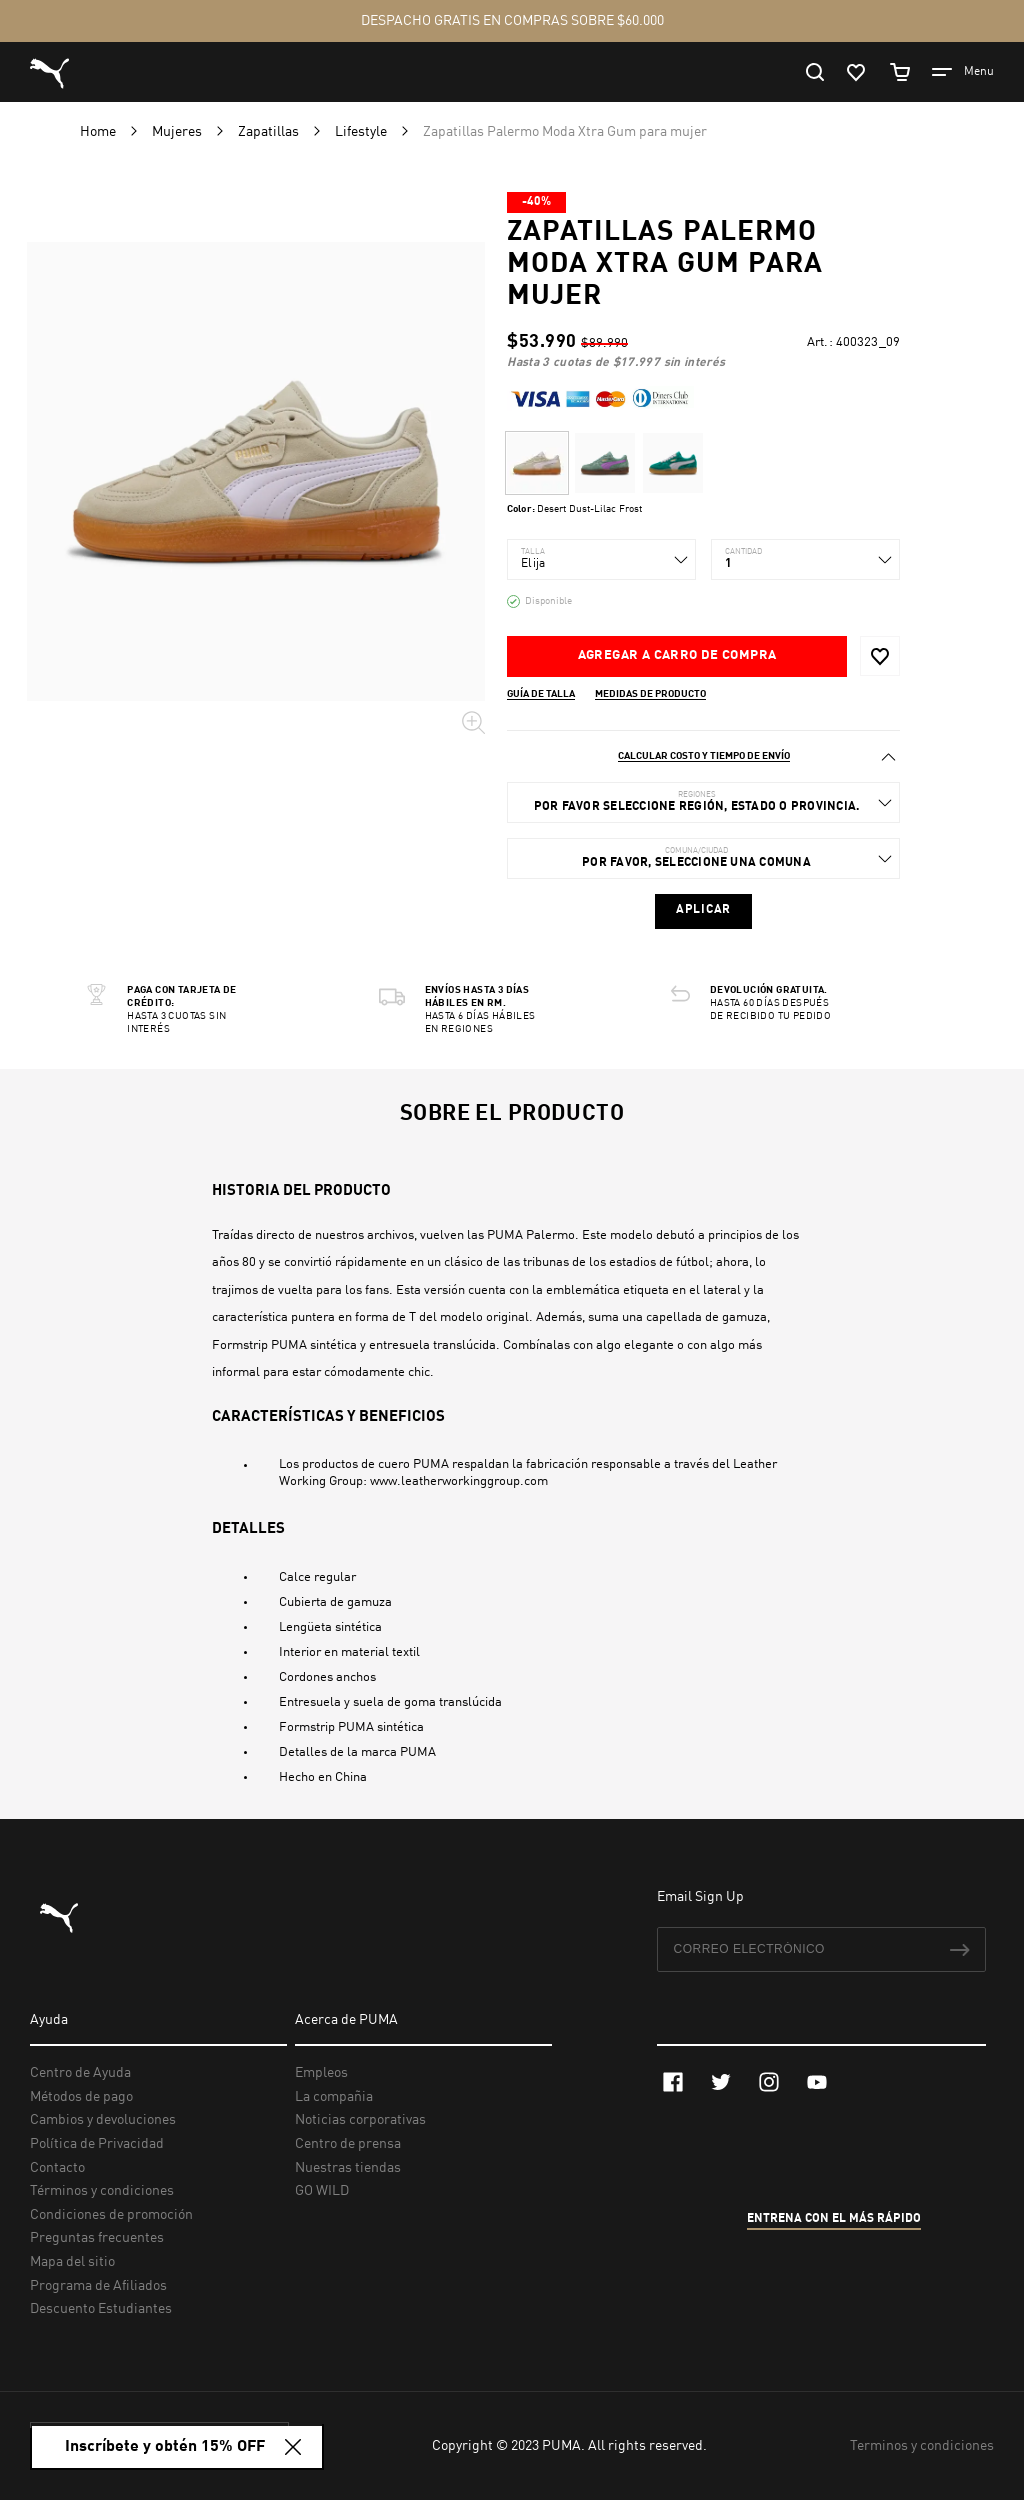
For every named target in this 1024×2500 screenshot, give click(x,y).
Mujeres (178, 132)
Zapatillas (270, 132)
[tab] (703, 756)
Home (99, 132)
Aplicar (703, 910)
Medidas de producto (650, 694)
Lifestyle (362, 132)
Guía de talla (541, 694)
